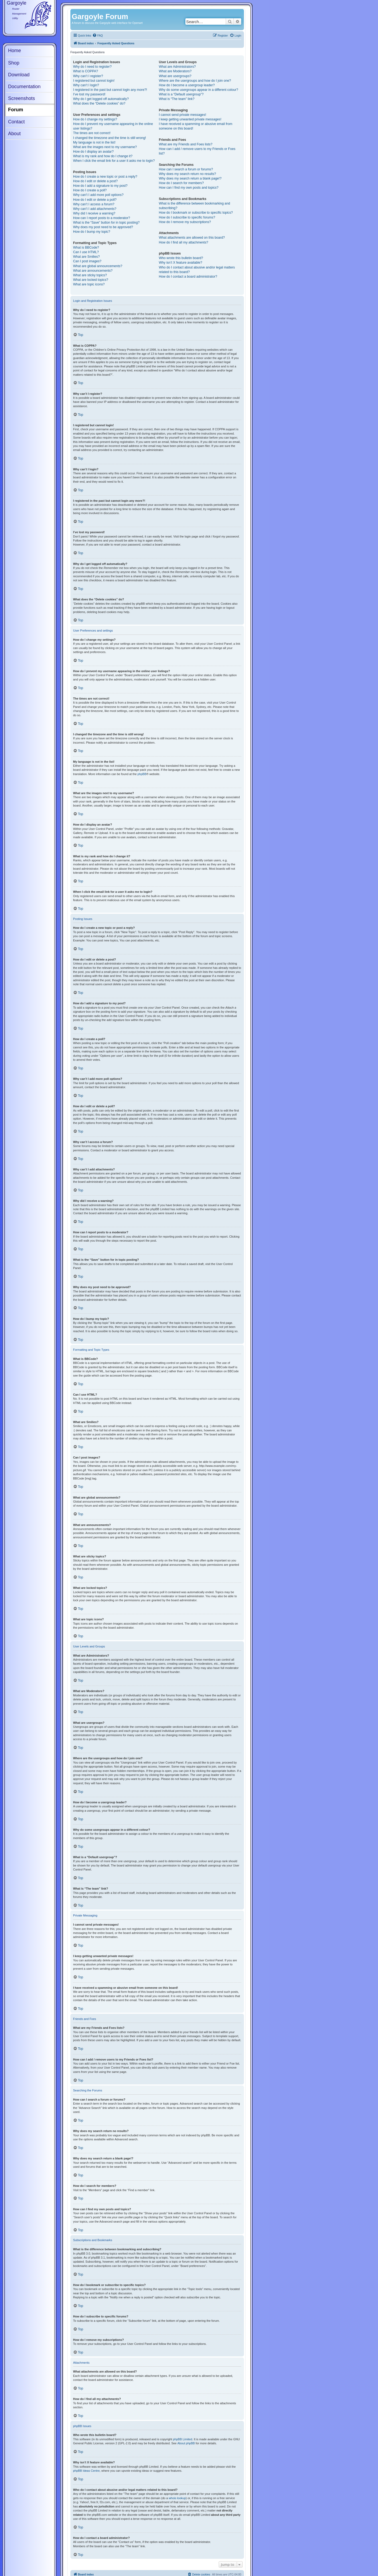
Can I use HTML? (86, 252)
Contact (16, 121)
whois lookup (177, 2498)
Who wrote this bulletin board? (181, 258)
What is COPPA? (85, 71)
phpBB (142, 774)
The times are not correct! (91, 133)
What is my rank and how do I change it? (102, 156)
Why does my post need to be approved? (103, 227)
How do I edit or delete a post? (95, 181)
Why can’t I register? (88, 76)
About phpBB (186, 2443)
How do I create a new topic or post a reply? (105, 176)
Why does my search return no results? (187, 174)
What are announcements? (93, 271)
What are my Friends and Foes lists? (185, 144)
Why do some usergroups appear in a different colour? (198, 90)
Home (14, 50)
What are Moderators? (175, 71)
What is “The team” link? (177, 99)
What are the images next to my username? (105, 147)
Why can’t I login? (86, 85)
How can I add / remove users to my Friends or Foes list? (197, 151)
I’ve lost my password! (89, 94)
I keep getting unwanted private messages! (190, 119)
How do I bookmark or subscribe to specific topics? (196, 212)
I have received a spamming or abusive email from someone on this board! (195, 126)
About (14, 133)
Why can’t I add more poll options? (98, 195)
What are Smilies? (86, 257)
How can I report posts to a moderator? (101, 218)
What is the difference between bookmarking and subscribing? (194, 206)
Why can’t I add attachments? (94, 209)
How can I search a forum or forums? (186, 169)
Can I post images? (87, 261)
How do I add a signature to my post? (100, 186)
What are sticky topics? (90, 275)
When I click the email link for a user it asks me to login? (114, 161)
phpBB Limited (182, 2439)
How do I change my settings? (95, 119)
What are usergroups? (175, 76)
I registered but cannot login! (93, 81)
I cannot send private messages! (182, 115)
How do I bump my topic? (91, 232)
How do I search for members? (181, 183)
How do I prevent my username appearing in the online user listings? (113, 126)
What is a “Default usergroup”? (181, 94)
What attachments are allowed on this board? (192, 237)
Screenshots (21, 98)
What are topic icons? (89, 284)
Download (19, 74)
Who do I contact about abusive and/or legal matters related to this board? (197, 270)
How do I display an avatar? (93, 151)
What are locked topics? (90, 280)
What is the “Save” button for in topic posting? (106, 222)
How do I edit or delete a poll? (95, 200)
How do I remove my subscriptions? (185, 222)
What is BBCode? (86, 247)
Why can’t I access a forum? (93, 204)
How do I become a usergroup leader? (187, 85)
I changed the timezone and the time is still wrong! (109, 138)
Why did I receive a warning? (94, 213)
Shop (13, 63)
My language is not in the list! (94, 142)
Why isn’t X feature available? (180, 262)
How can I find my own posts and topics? (188, 187)
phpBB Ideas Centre (86, 2470)
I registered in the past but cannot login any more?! (110, 90)
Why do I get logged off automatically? (101, 99)
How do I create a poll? (90, 190)
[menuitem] (97, 36)
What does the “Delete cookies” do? (99, 103)
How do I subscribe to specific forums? (187, 217)
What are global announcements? (97, 266)
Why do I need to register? (92, 67)
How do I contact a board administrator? (188, 276)
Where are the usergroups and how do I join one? (195, 81)
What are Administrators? (177, 67)
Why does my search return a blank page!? (190, 178)
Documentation (24, 86)
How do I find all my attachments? (183, 242)
